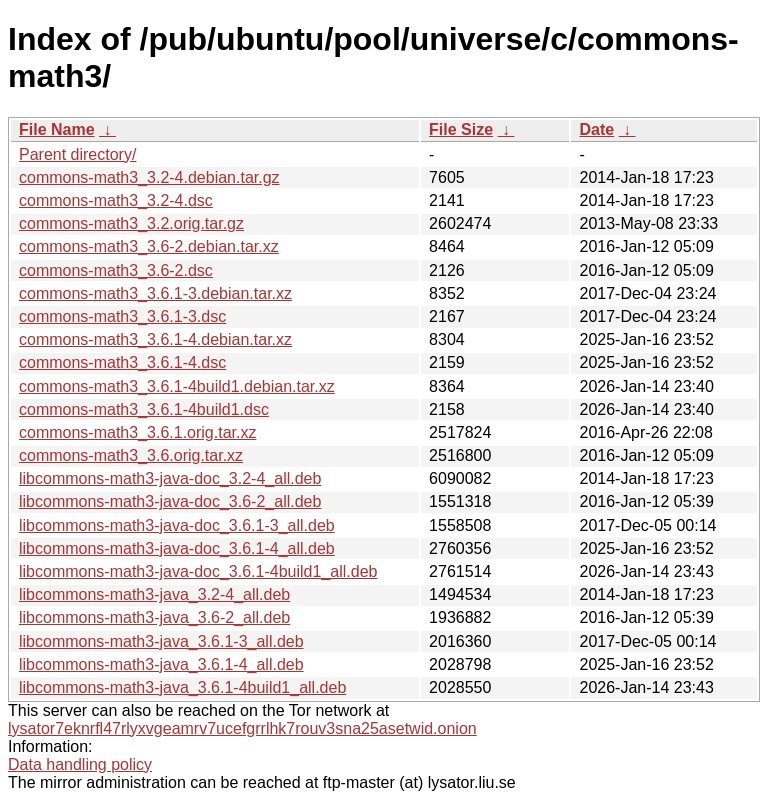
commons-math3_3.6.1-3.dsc (122, 316)
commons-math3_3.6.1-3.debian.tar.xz (155, 293)
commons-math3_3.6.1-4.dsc (122, 362)
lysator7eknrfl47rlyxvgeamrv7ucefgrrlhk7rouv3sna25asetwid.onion (242, 728)
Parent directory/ (77, 154)
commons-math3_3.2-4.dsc (116, 200)
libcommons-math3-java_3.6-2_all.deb (154, 617)
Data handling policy (80, 764)
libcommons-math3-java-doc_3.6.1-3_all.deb (177, 525)
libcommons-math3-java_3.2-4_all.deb (154, 594)
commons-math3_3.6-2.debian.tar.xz (149, 246)
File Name (57, 129)
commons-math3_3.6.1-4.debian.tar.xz (155, 339)
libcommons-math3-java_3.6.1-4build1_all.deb (182, 687)
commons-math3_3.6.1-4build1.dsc (144, 409)
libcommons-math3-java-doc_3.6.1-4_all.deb (177, 548)
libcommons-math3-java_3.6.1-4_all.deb (161, 664)
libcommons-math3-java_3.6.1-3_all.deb (161, 641)
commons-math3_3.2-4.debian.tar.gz (149, 177)
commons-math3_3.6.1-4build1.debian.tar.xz (177, 386)
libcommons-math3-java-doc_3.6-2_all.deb (170, 501)
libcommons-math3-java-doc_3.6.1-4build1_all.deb (198, 571)
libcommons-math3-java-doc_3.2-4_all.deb (170, 478)
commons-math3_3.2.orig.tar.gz (131, 223)
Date (596, 129)
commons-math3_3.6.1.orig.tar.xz (137, 432)
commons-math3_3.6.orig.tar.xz (131, 455)
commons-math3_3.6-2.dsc (116, 270)
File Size (461, 129)
